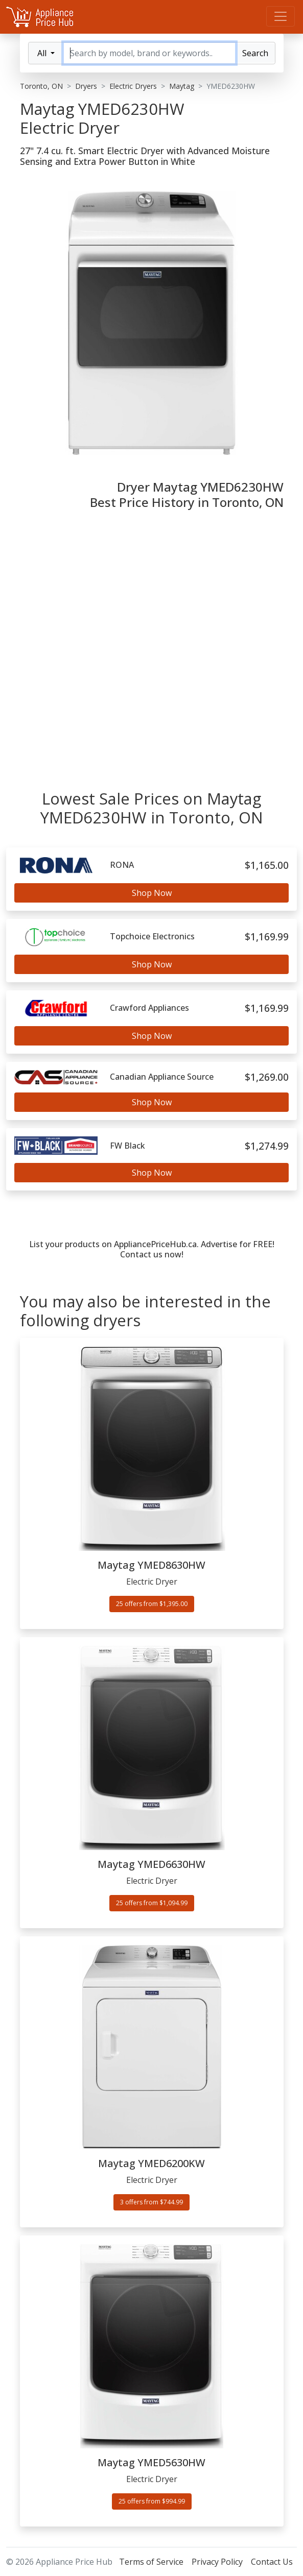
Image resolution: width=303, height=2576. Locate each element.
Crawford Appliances (149, 1008)
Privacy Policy (217, 2561)
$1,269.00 (267, 1077)
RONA (122, 865)
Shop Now (152, 892)
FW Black (127, 1146)
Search (255, 53)
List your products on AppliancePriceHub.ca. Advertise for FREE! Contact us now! (151, 1248)
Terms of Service (151, 2561)
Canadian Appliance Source (162, 1077)
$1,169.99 (267, 936)
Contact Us (272, 2561)
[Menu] (280, 16)
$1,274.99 (267, 1146)
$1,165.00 (267, 865)
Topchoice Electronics (152, 936)
